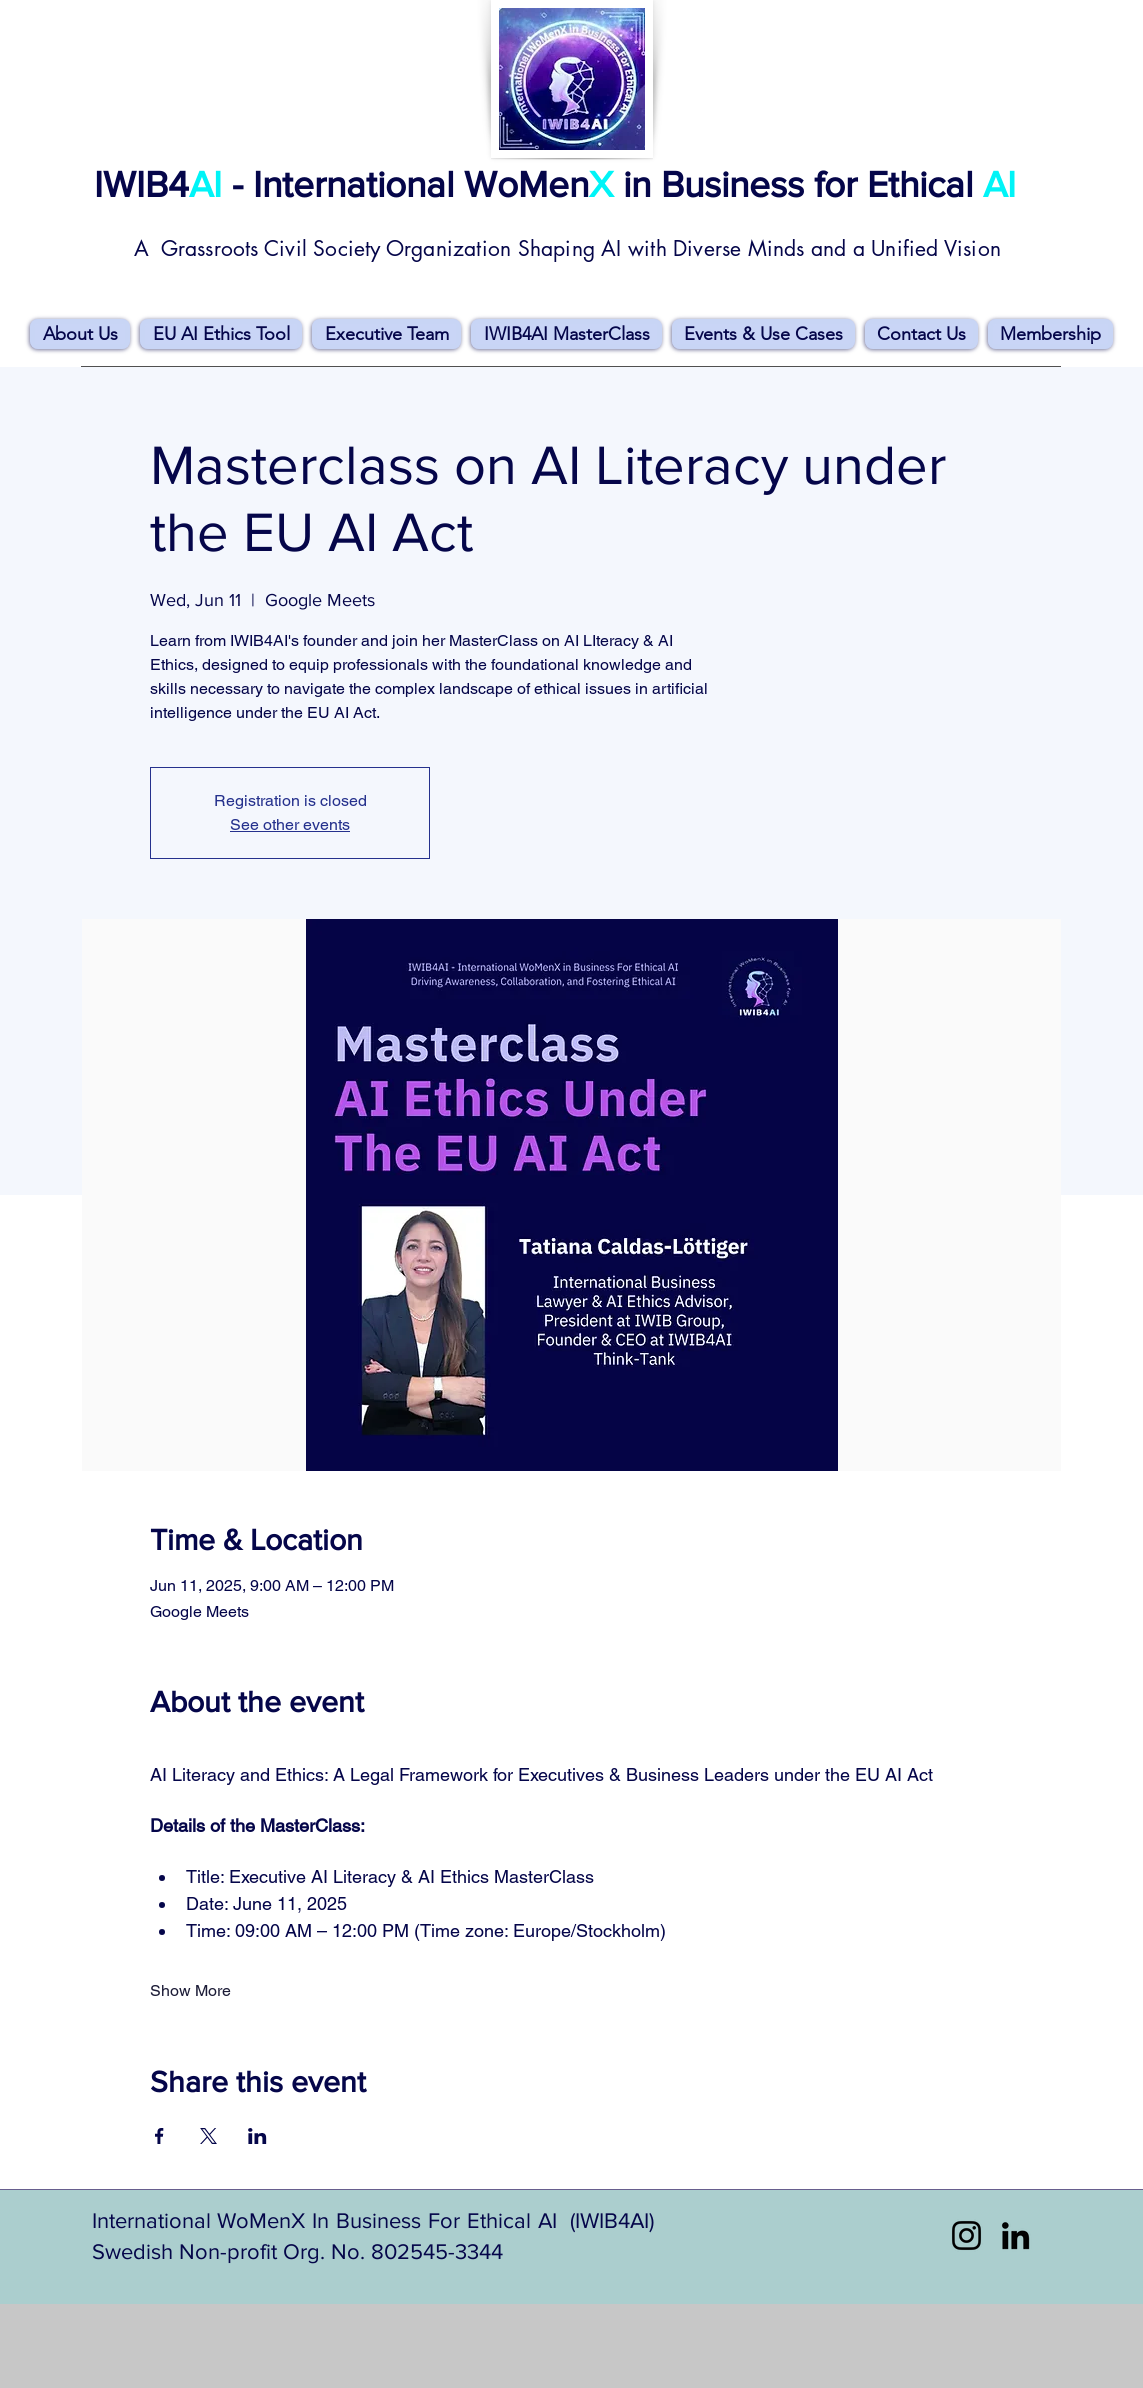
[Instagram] (966, 2235)
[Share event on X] (208, 2136)
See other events (290, 824)
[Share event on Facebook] (159, 2136)
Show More (190, 1990)
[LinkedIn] (1015, 2235)
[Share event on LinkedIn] (257, 2136)
